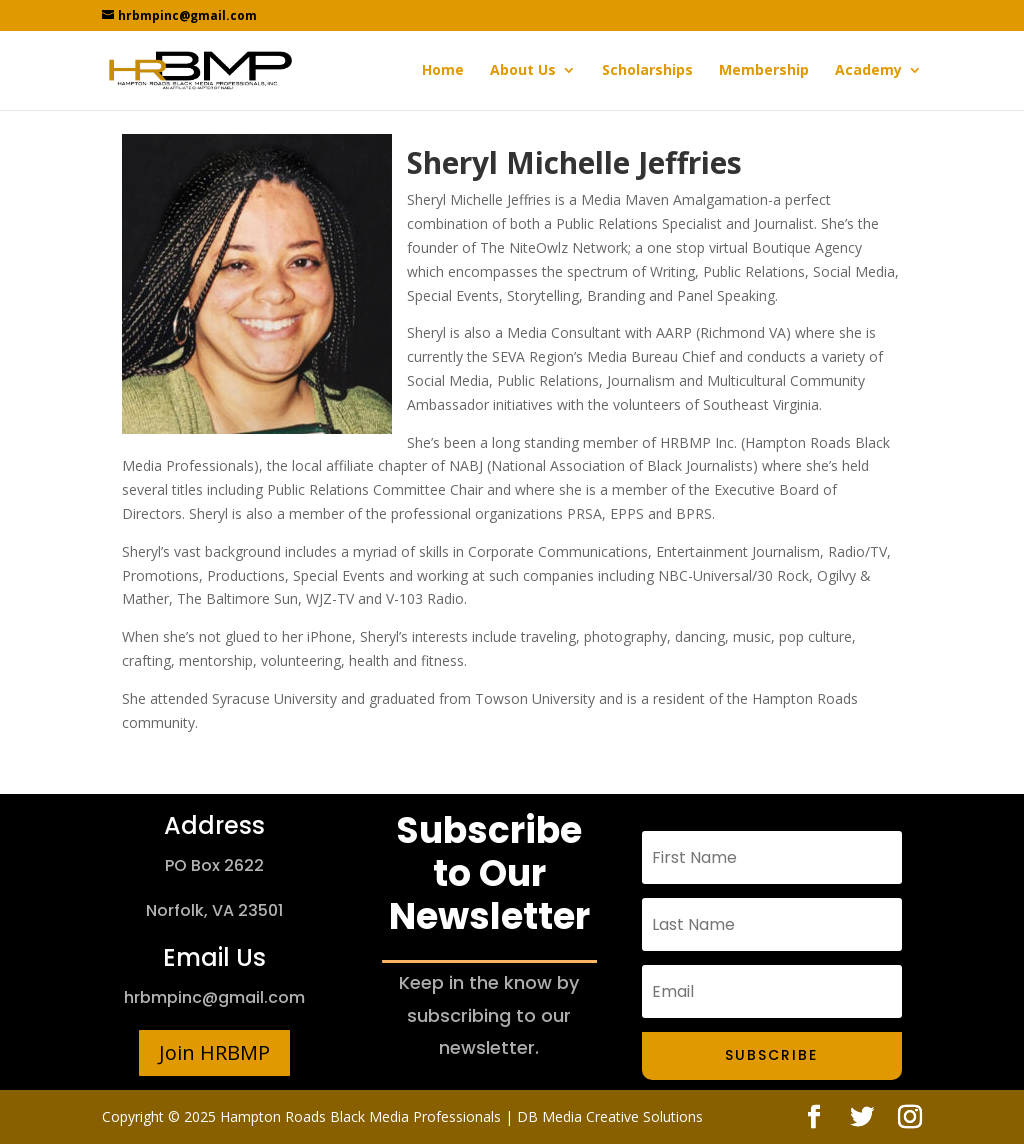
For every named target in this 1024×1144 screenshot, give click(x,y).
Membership (764, 71)
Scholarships (647, 71)
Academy (868, 71)
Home (443, 71)
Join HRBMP (214, 1052)
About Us (523, 71)
